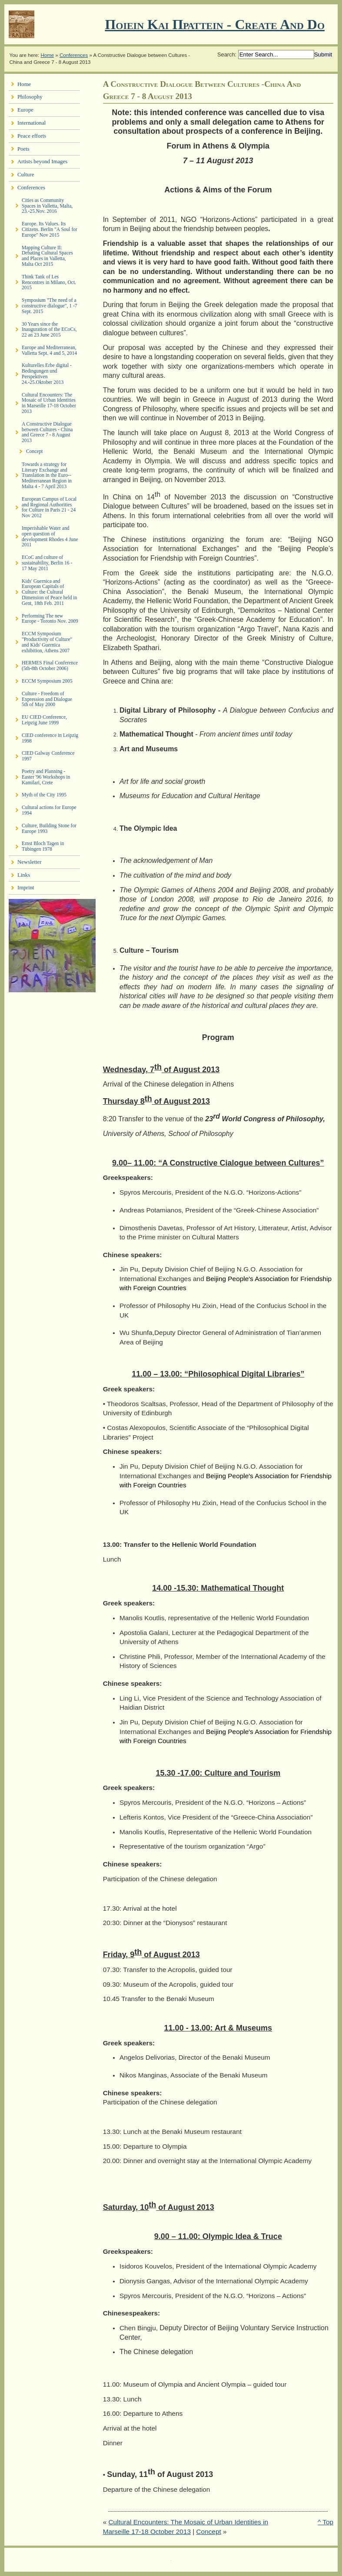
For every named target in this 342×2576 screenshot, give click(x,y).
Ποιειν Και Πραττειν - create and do (215, 24)
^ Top (325, 2522)
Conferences (74, 55)
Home (47, 55)
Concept (208, 2531)
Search (226, 54)
